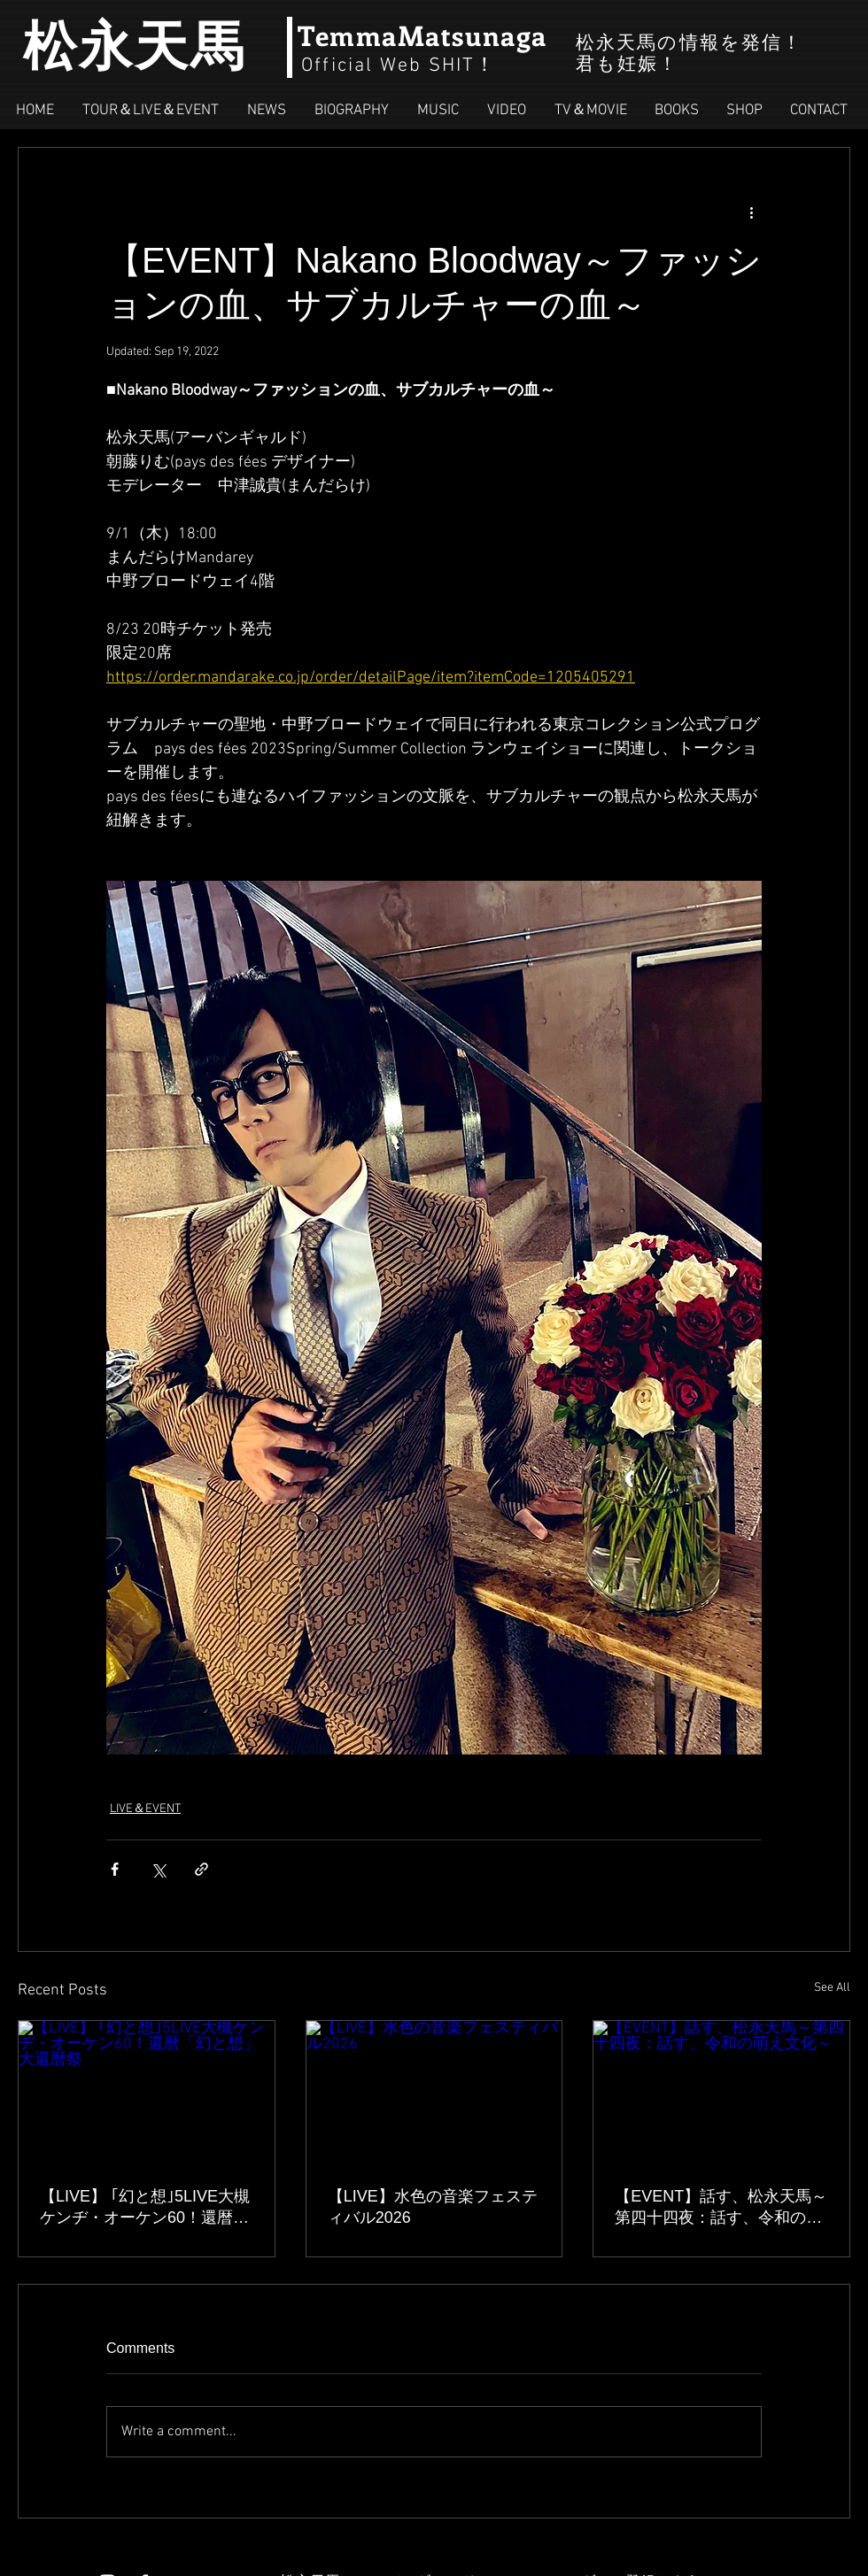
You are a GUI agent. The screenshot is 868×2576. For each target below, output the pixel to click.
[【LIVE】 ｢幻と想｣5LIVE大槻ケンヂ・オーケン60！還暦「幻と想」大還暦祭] (147, 2092)
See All (832, 1987)
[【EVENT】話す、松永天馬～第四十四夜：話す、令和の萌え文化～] (721, 2092)
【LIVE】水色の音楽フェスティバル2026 (433, 2206)
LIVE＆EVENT (145, 1808)
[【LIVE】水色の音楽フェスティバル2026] (434, 2092)
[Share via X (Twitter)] (158, 1869)
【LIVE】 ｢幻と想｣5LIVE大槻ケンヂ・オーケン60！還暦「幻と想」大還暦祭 (145, 2207)
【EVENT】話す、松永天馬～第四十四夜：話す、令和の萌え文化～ (721, 2207)
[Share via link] (201, 1869)
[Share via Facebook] (114, 1869)
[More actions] (751, 211)
